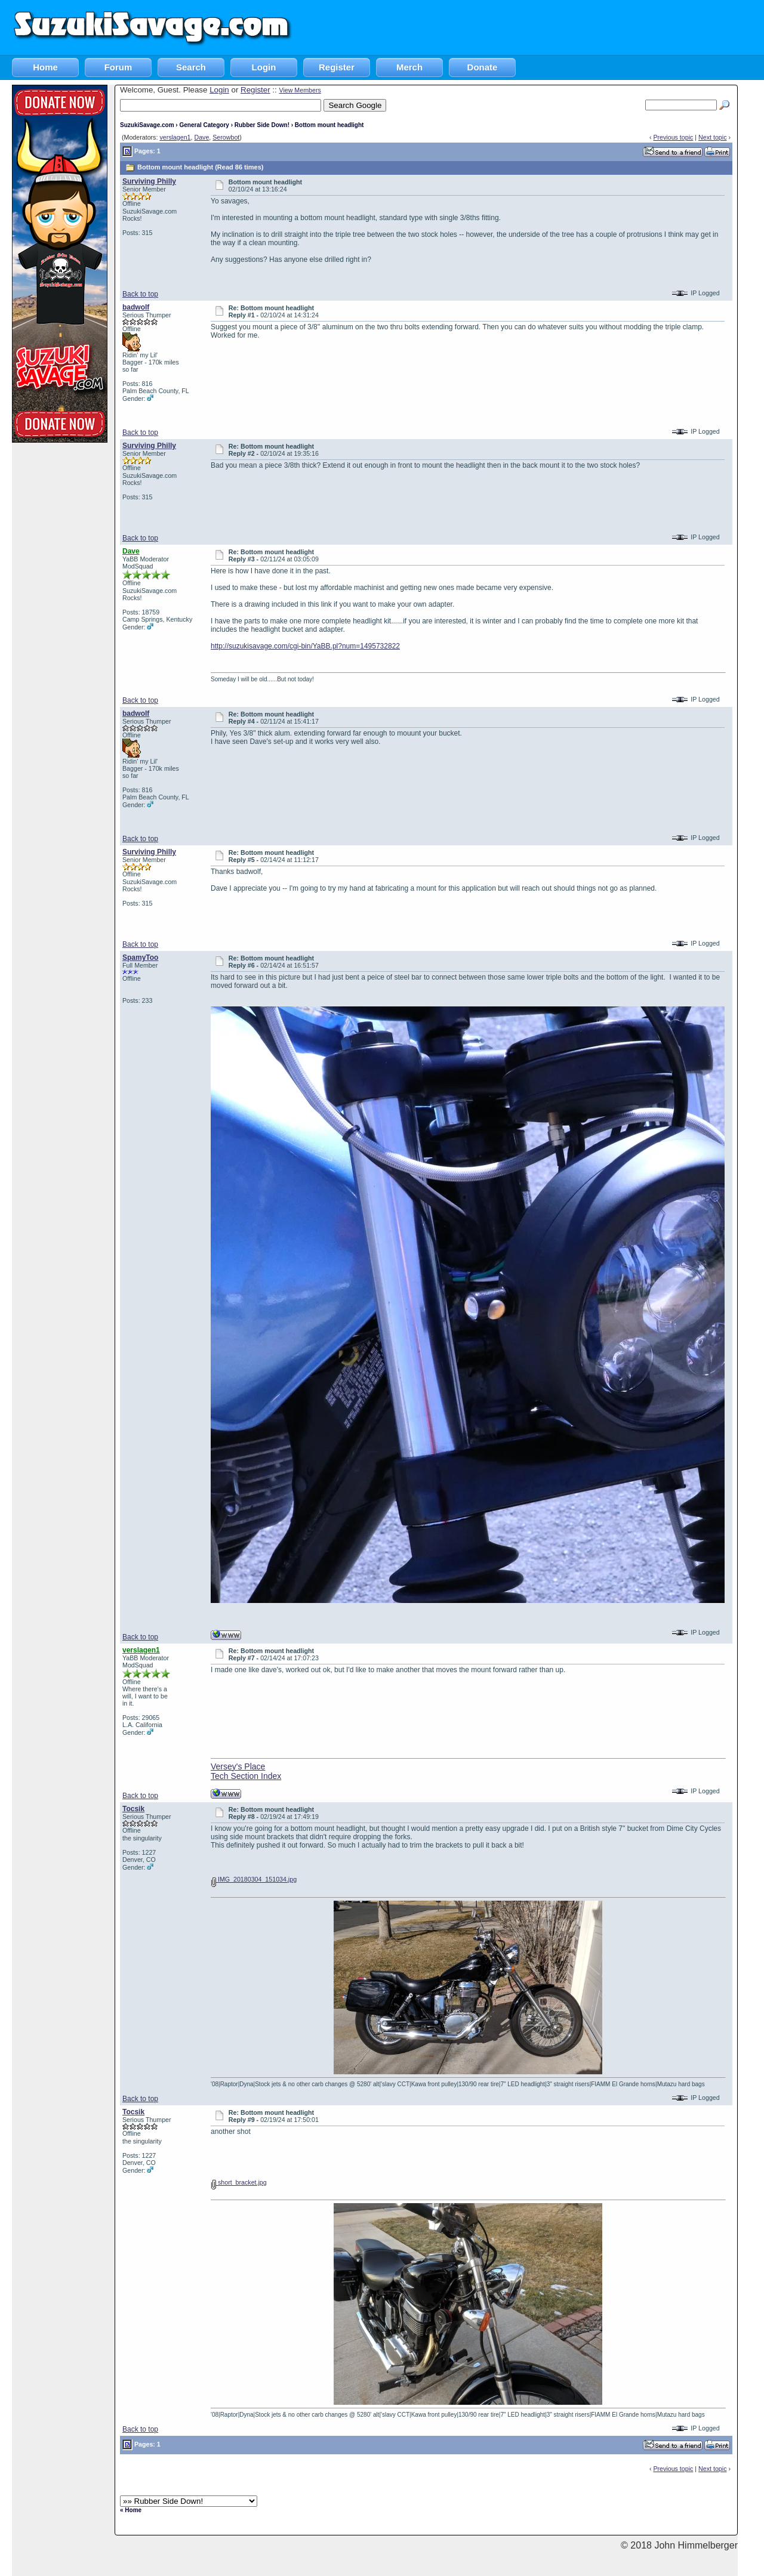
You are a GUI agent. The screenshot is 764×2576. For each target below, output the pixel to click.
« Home (130, 2510)
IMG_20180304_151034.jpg (254, 1879)
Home (45, 67)
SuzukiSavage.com (147, 125)
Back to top (140, 294)
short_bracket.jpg (239, 2182)
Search (191, 67)
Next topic (712, 137)
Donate (482, 67)
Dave (201, 137)
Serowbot (225, 137)
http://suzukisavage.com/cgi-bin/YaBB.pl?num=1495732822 (305, 646)
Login (264, 67)
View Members (300, 90)
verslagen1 (174, 137)
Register (337, 67)
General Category (204, 125)
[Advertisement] (546, 27)
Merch (409, 67)
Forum (118, 67)
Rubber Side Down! (262, 125)
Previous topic (673, 137)
